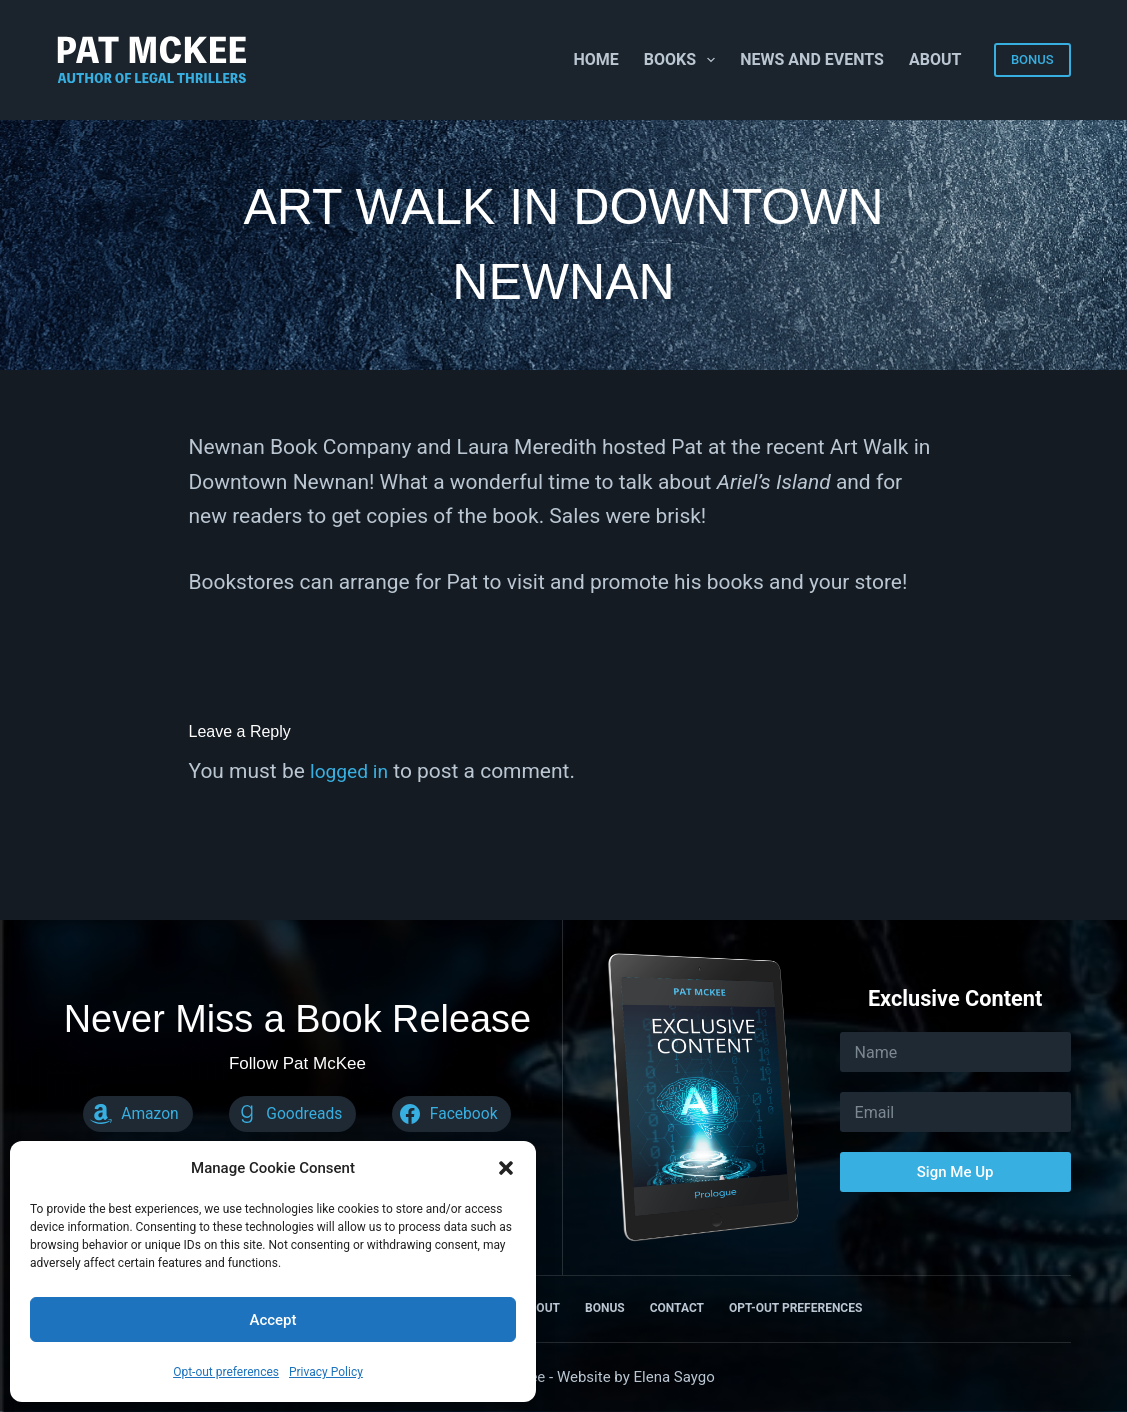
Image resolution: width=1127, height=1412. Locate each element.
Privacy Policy (326, 1372)
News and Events (812, 59)
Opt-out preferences (226, 1372)
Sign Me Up (955, 1172)
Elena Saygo (674, 1377)
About (935, 59)
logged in (352, 771)
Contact (677, 1308)
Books (683, 60)
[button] (506, 1168)
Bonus (605, 1308)
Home (595, 59)
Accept (272, 1320)
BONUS (1032, 59)
